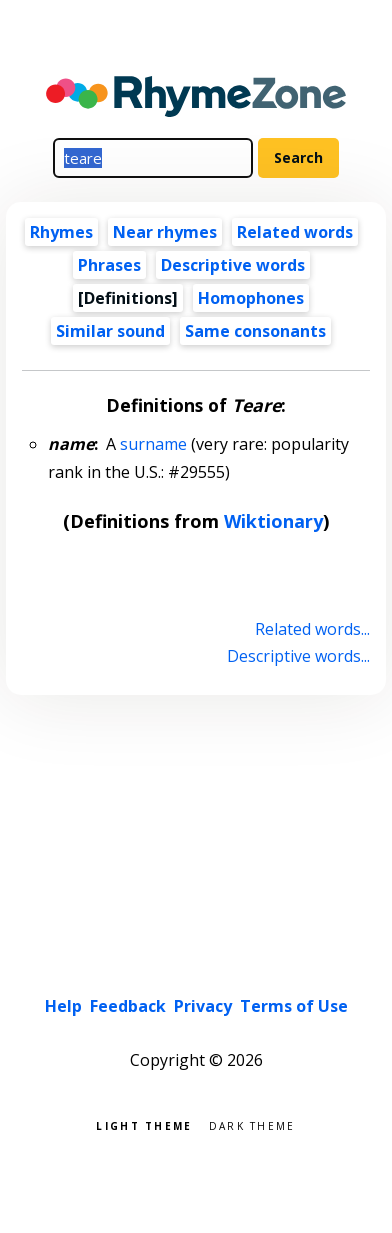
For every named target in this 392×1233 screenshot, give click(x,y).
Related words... (312, 629)
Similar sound (110, 331)
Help (63, 1006)
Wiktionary (273, 521)
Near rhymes (165, 232)
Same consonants (255, 331)
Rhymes (61, 232)
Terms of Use (294, 1006)
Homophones (251, 298)
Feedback (128, 1006)
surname (153, 444)
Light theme (144, 1124)
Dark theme (252, 1124)
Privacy (203, 1006)
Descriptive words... (298, 656)
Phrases (109, 265)
